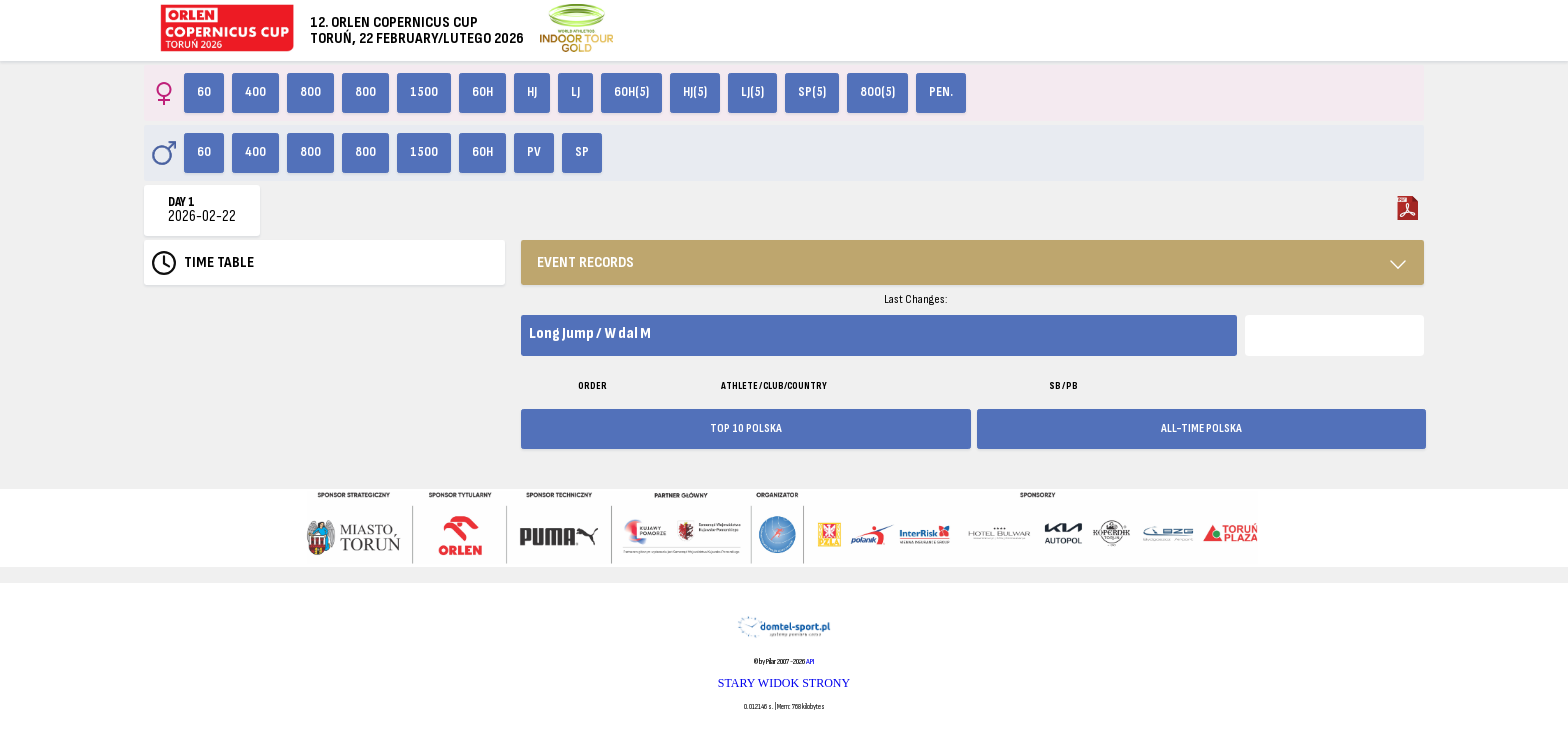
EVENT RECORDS (585, 262)
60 (204, 92)
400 (255, 92)
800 (310, 92)
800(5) (877, 92)
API (810, 661)
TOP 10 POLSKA (746, 428)
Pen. (941, 92)
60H (482, 92)
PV (534, 152)
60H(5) (631, 92)
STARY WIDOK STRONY (784, 683)
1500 (424, 92)
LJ (575, 92)
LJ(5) (752, 92)
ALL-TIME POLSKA (1201, 428)
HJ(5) (695, 92)
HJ (532, 92)
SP (582, 152)
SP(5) (812, 92)
